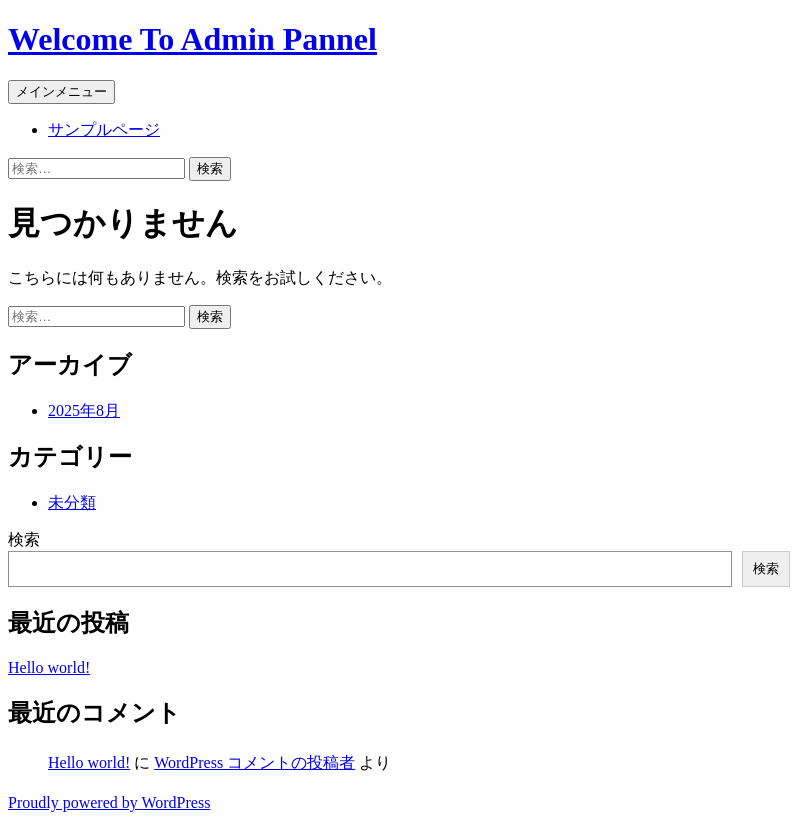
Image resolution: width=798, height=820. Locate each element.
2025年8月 (84, 410)
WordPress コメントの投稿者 (254, 762)
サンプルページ (104, 129)
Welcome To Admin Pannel (192, 39)
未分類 (72, 502)
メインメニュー (61, 91)
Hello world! (49, 667)
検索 (24, 539)
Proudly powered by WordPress (109, 802)
